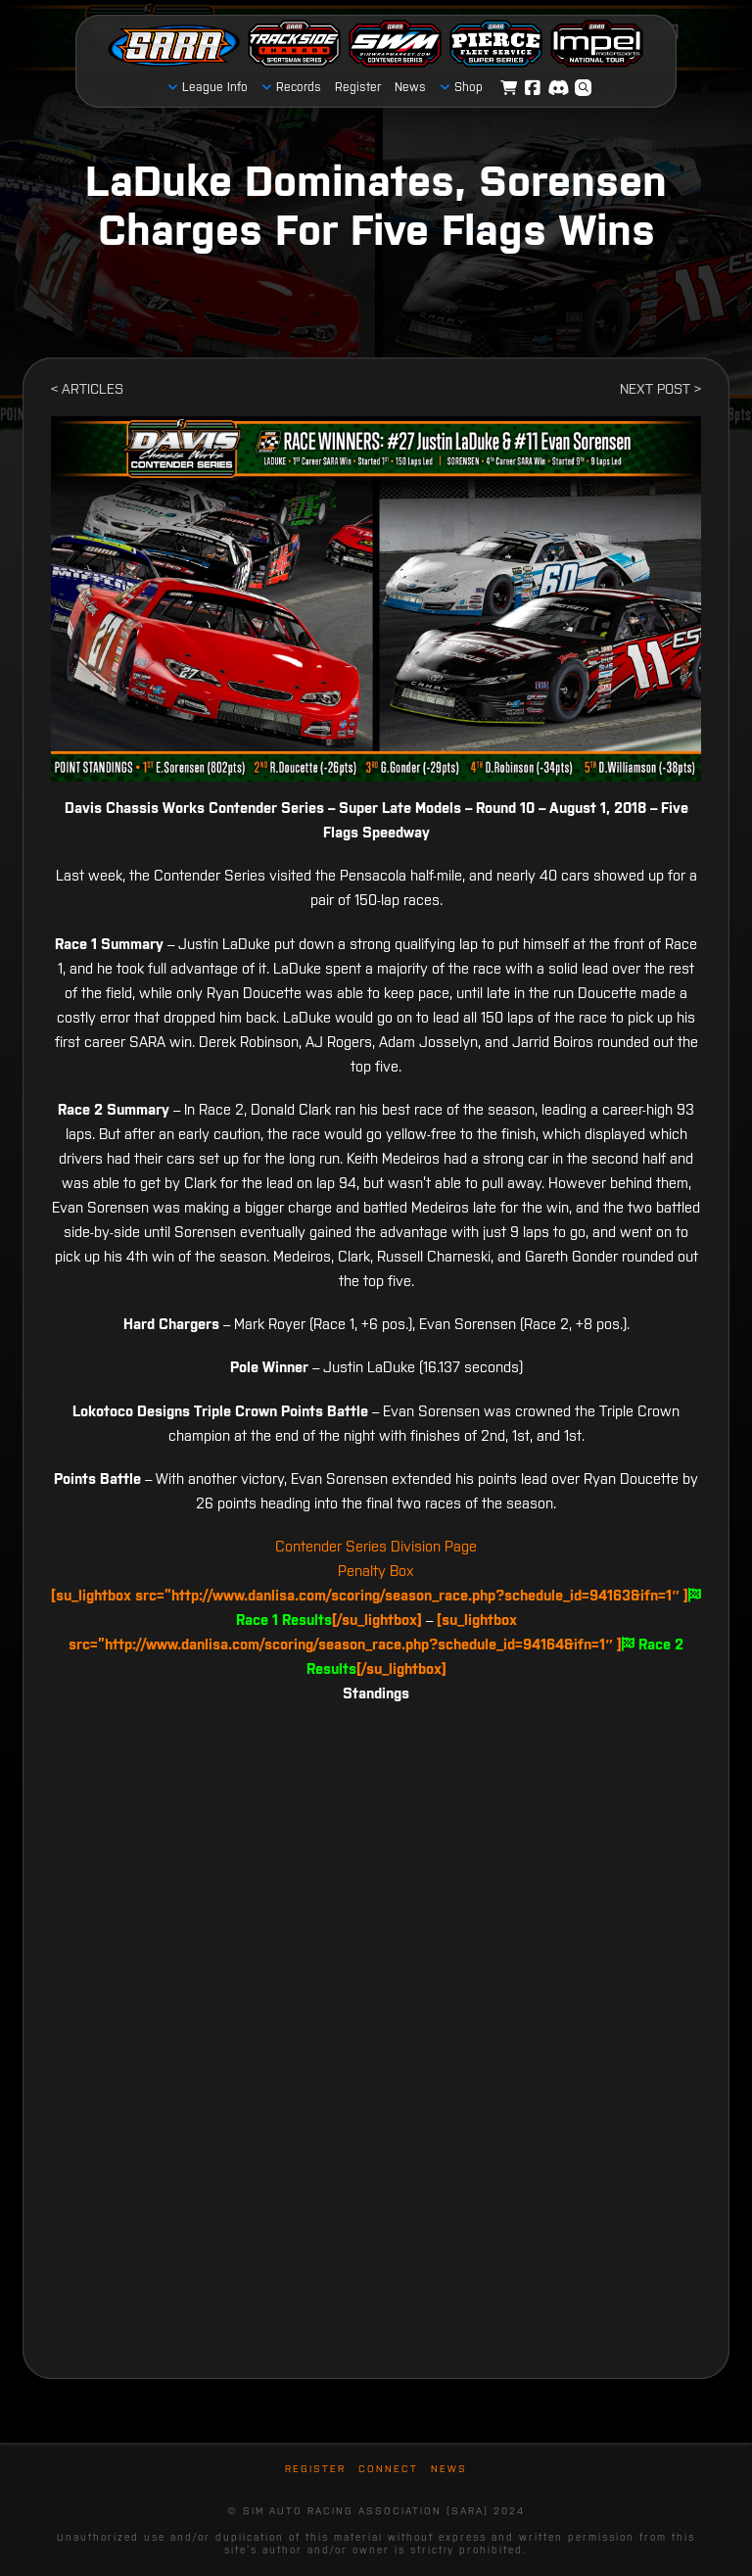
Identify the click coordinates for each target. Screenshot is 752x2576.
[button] (583, 88)
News (449, 2468)
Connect (388, 2468)
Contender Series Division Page (376, 1546)
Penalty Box (376, 1570)
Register (315, 2468)
